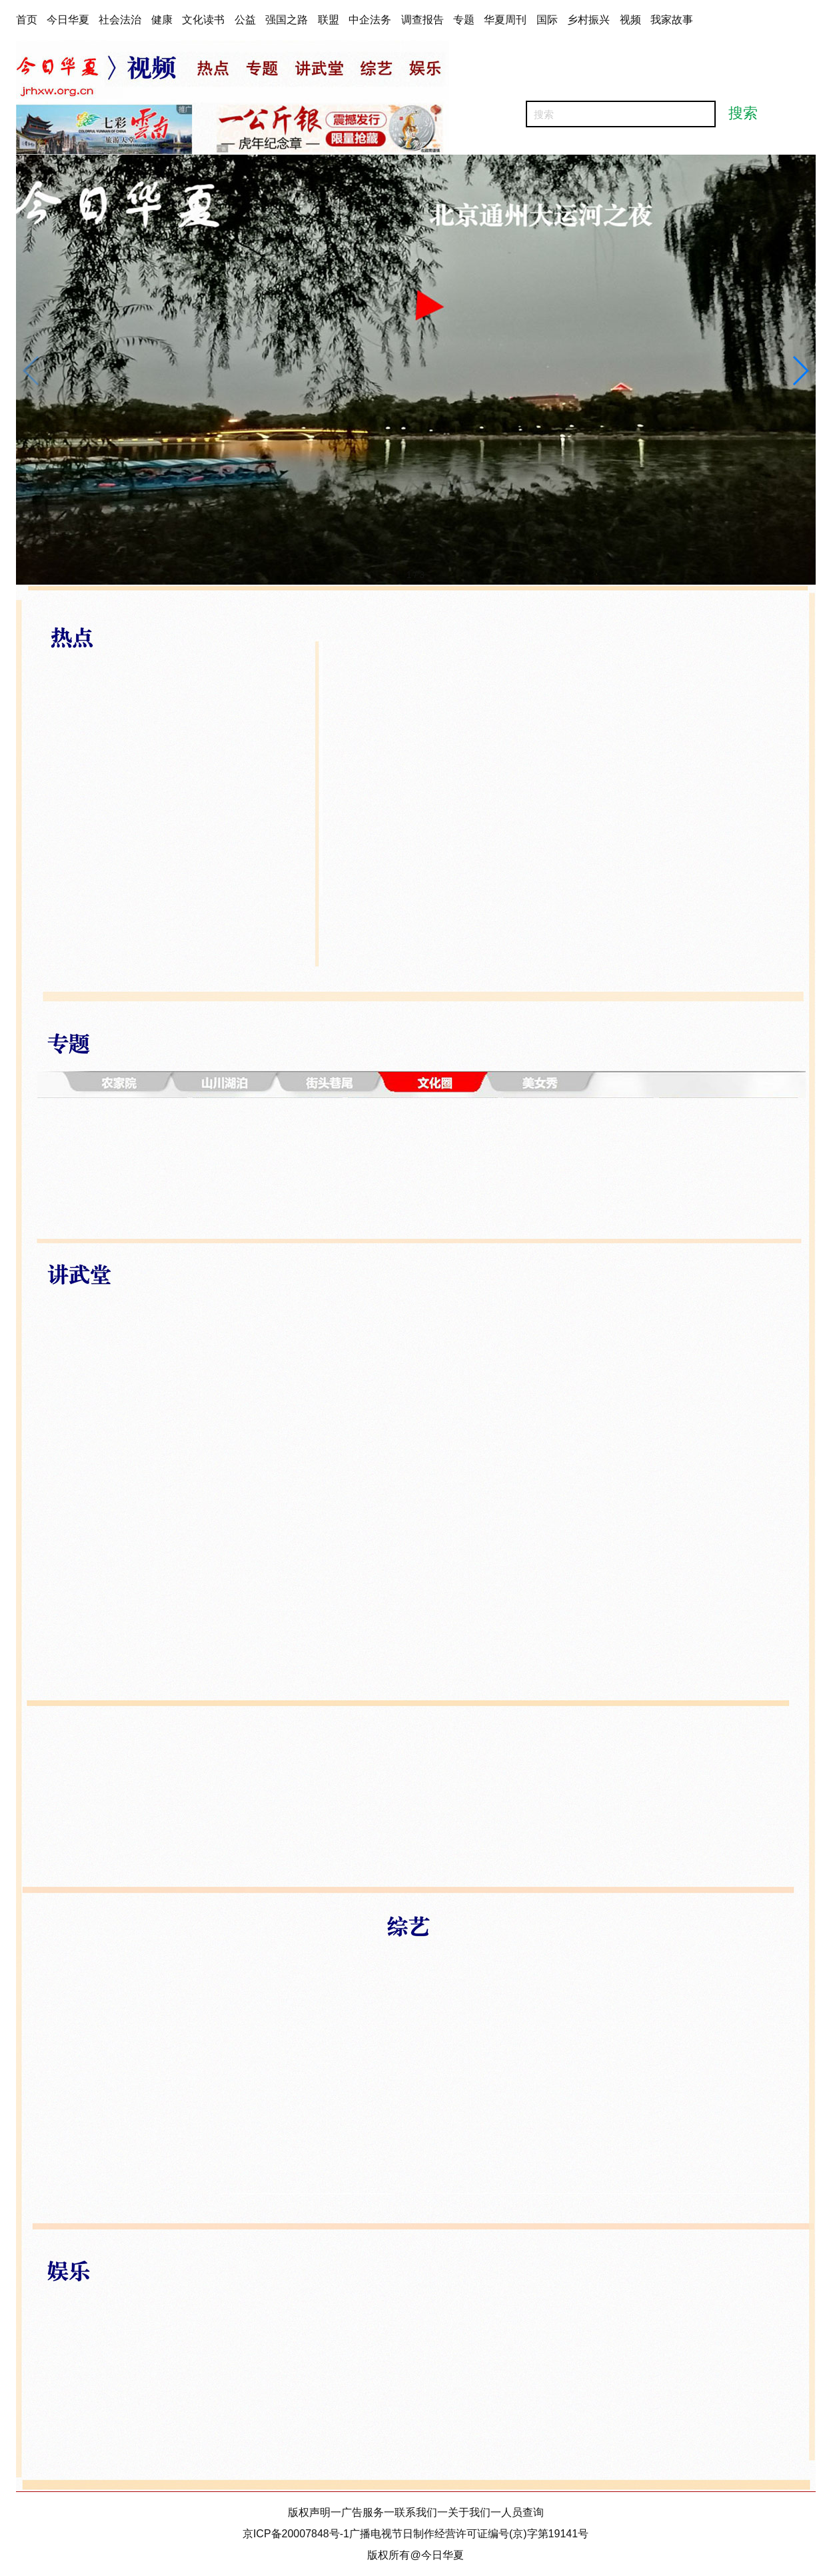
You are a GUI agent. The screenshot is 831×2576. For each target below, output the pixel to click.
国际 (547, 19)
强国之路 (286, 19)
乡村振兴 (588, 19)
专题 (463, 19)
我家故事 (671, 19)
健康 (162, 19)
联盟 (328, 19)
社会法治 (120, 19)
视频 (630, 19)
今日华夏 (68, 19)
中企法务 (370, 19)
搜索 (743, 113)
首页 (26, 19)
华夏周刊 (505, 19)
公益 (245, 19)
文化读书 (203, 19)
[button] (800, 370)
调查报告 (422, 19)
